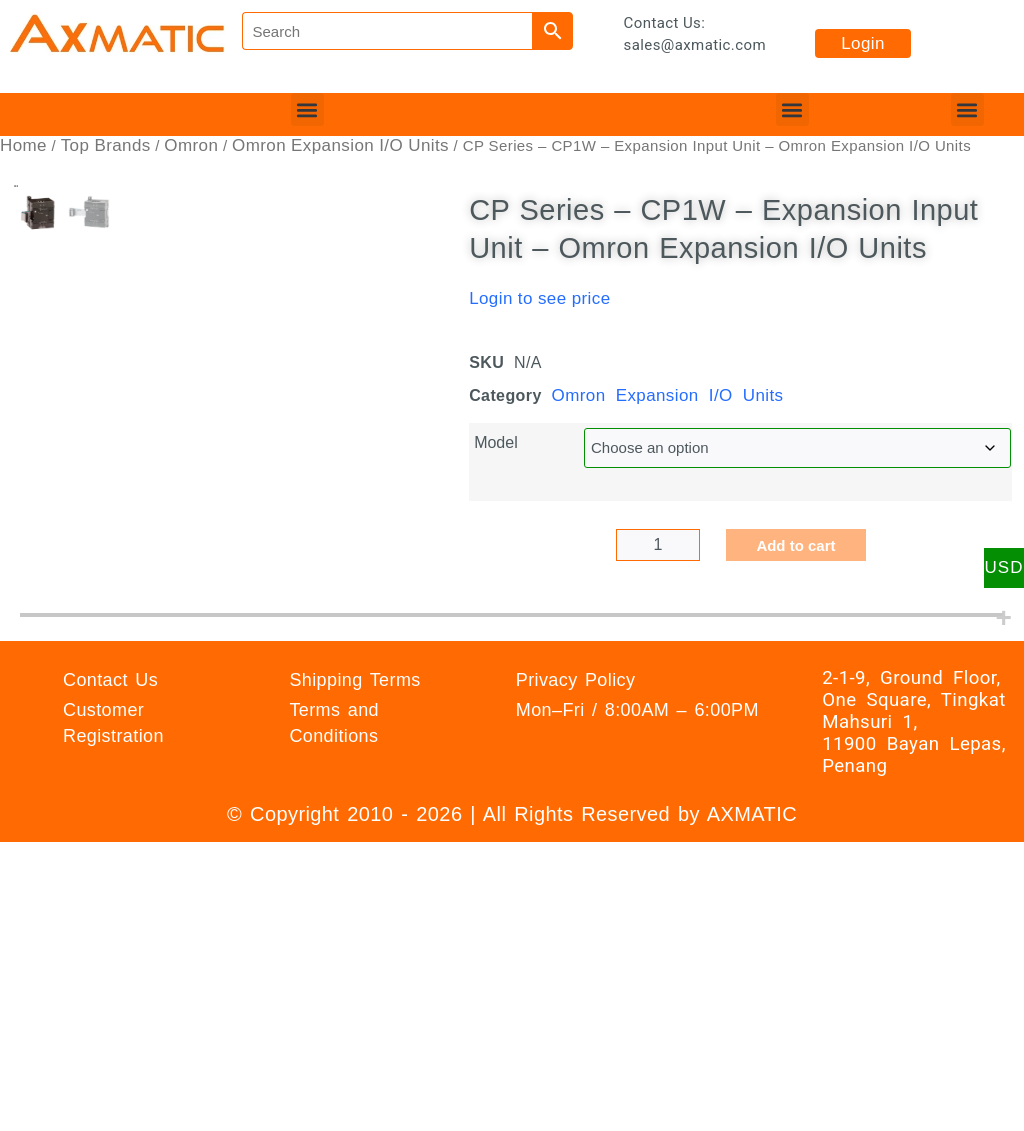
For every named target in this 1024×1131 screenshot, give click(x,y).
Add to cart (795, 545)
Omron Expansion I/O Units (340, 145)
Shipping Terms (354, 852)
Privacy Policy (576, 852)
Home (23, 145)
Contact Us (110, 852)
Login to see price (539, 298)
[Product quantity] (658, 545)
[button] (307, 109)
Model (496, 443)
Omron (191, 145)
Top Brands (106, 145)
